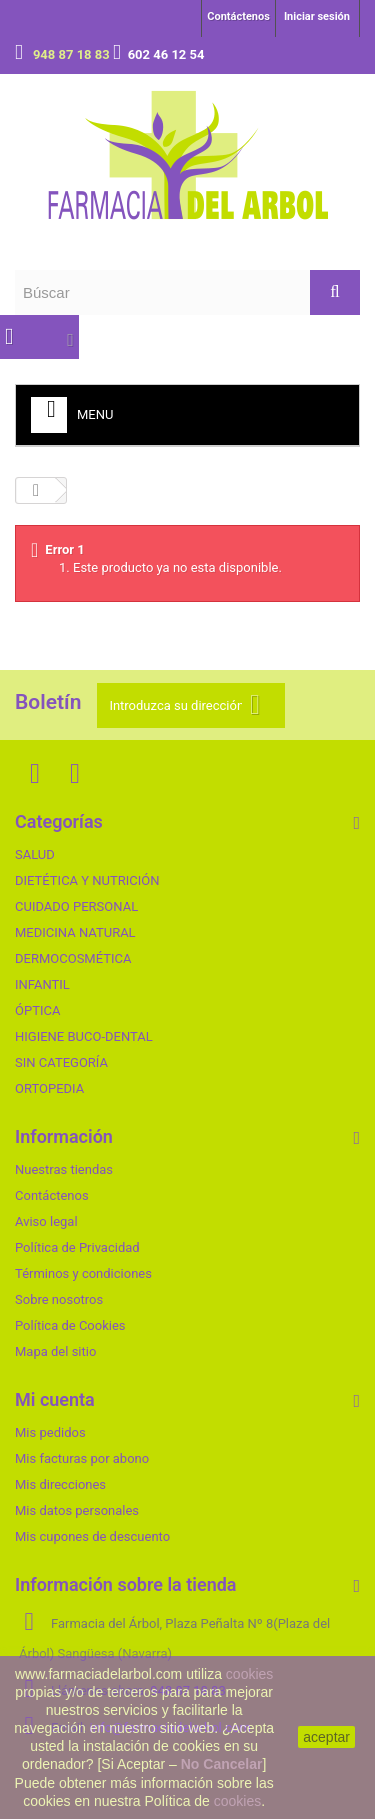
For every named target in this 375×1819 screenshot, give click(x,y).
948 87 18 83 (73, 54)
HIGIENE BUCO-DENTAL (84, 1036)
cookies (249, 1674)
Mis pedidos (50, 1432)
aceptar (326, 1737)
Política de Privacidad (77, 1247)
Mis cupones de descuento (92, 1536)
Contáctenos (238, 16)
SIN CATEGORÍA (61, 1062)
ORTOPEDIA (49, 1088)
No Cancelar (222, 1764)
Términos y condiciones (83, 1273)
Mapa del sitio (55, 1351)
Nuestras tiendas (64, 1169)
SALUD (35, 854)
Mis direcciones (60, 1484)
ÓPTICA (37, 1010)
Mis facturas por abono (82, 1458)
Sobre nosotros (59, 1299)
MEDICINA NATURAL (75, 932)
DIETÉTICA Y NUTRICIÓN (87, 880)
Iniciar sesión (317, 16)
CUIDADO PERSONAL (76, 906)
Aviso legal (46, 1221)
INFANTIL (42, 984)
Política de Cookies (70, 1325)
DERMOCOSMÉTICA (73, 958)
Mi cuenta (55, 1399)
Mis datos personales (77, 1510)
